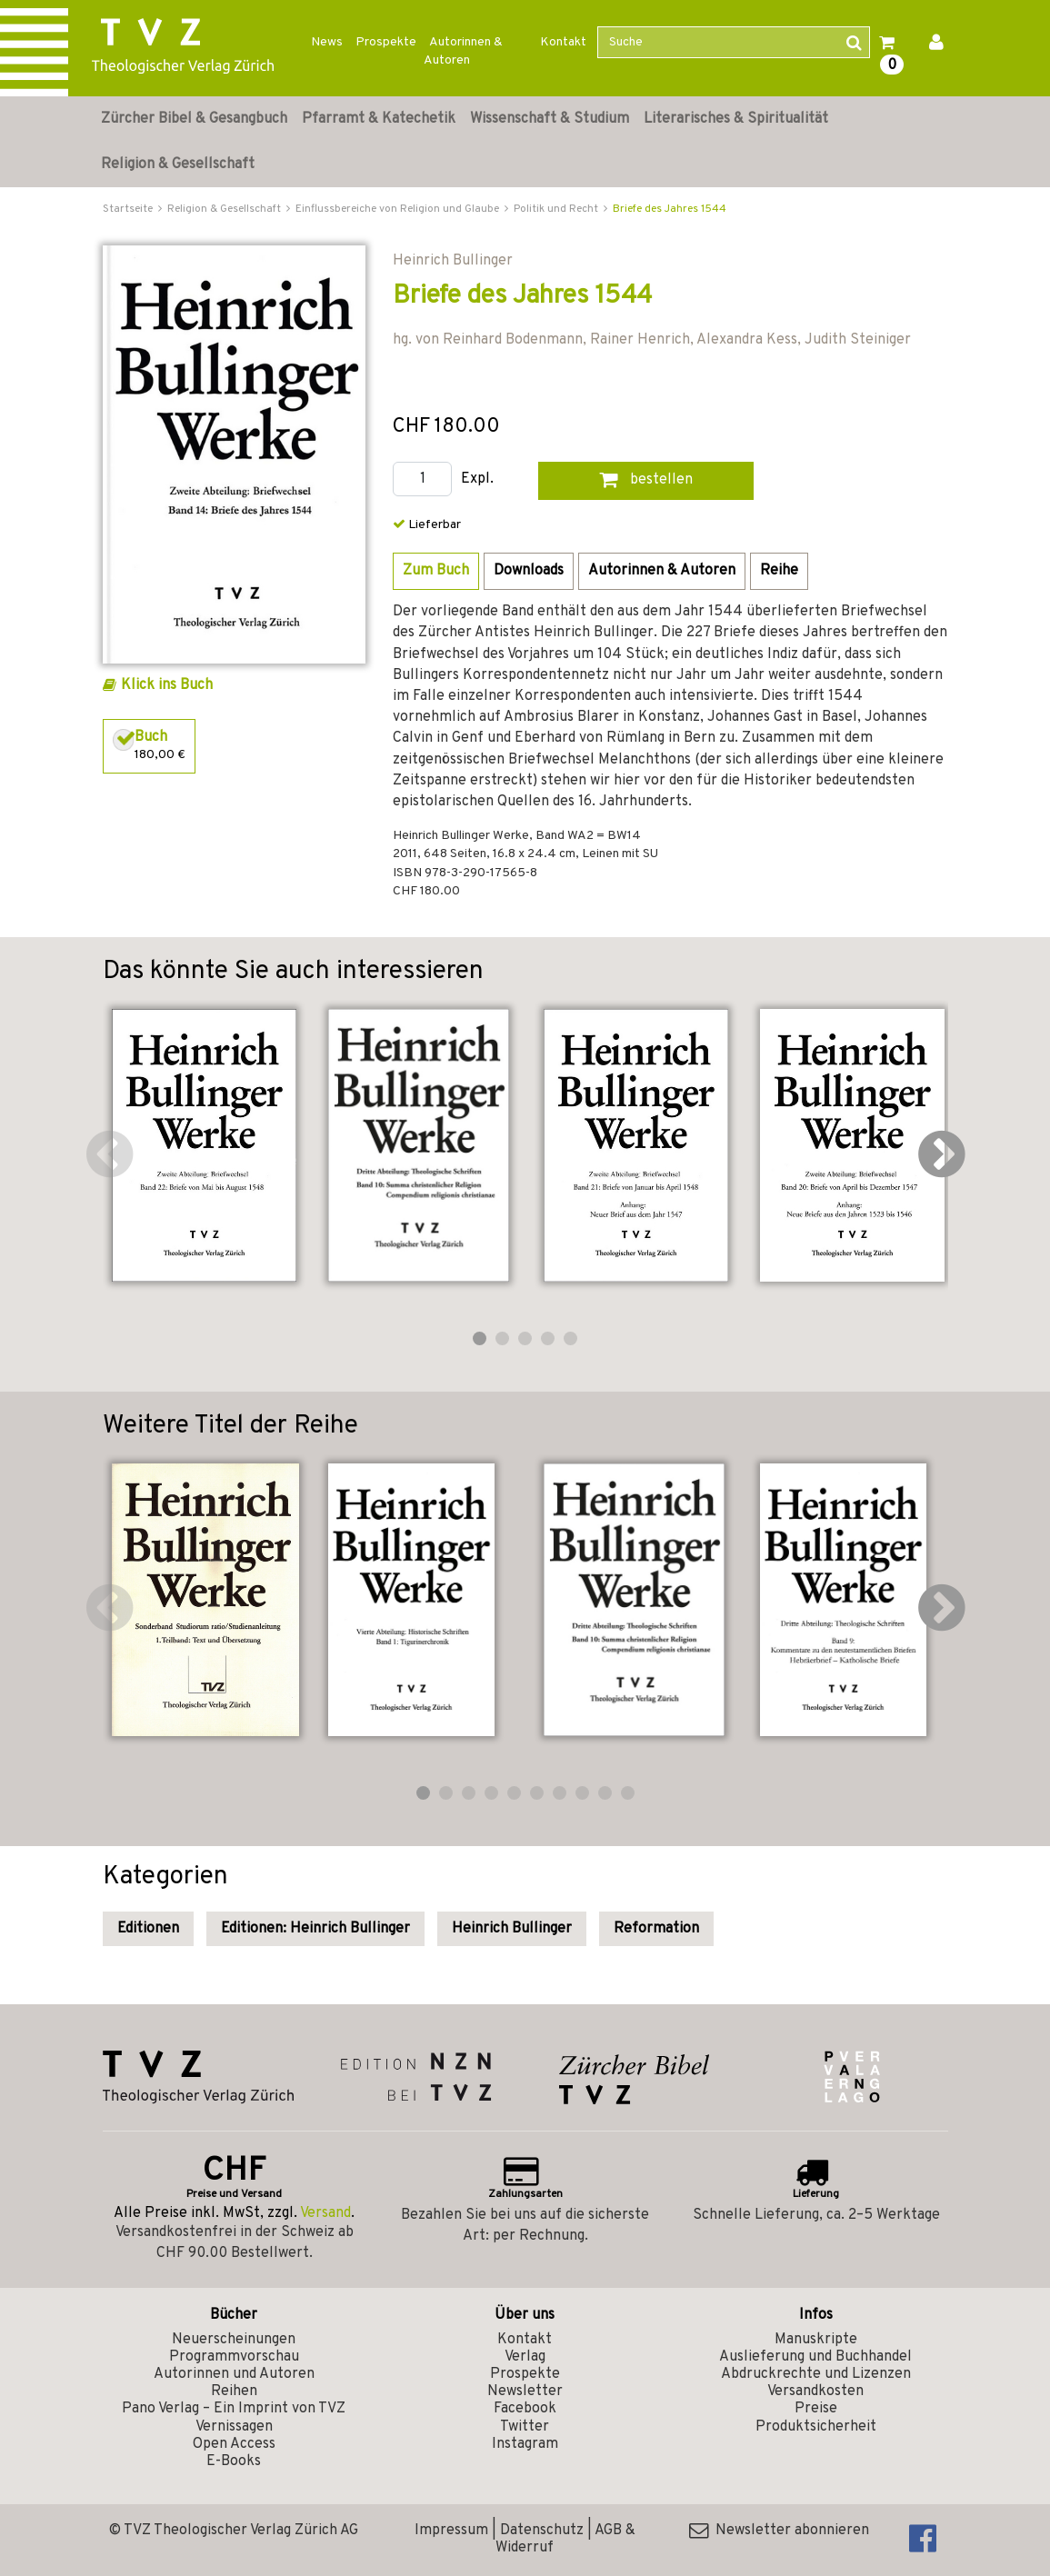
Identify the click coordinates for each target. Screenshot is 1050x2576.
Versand (325, 2213)
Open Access (234, 2444)
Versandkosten (815, 2391)
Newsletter (525, 2391)
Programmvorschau (234, 2357)
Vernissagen (234, 2427)
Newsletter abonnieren (779, 2530)
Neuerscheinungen (233, 2340)
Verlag (525, 2357)
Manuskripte (816, 2340)
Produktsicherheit (815, 2427)
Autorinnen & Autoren (463, 51)
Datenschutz (542, 2530)
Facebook (525, 2409)
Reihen (234, 2391)
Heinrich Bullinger (512, 1929)
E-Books (233, 2461)
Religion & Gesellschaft (178, 164)
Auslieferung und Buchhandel (815, 2357)
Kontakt (563, 42)
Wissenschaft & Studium (549, 119)
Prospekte (385, 42)
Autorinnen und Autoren (234, 2374)
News (327, 42)
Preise (816, 2409)
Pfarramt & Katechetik (378, 119)
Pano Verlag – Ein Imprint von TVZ (233, 2409)
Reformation (656, 1929)
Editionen (148, 1929)
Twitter (524, 2427)
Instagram (525, 2444)
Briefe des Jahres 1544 (669, 209)
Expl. (477, 479)
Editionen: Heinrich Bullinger (315, 1929)
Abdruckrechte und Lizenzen (816, 2374)
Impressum (451, 2530)
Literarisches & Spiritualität (736, 119)
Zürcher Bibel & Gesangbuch (194, 119)
